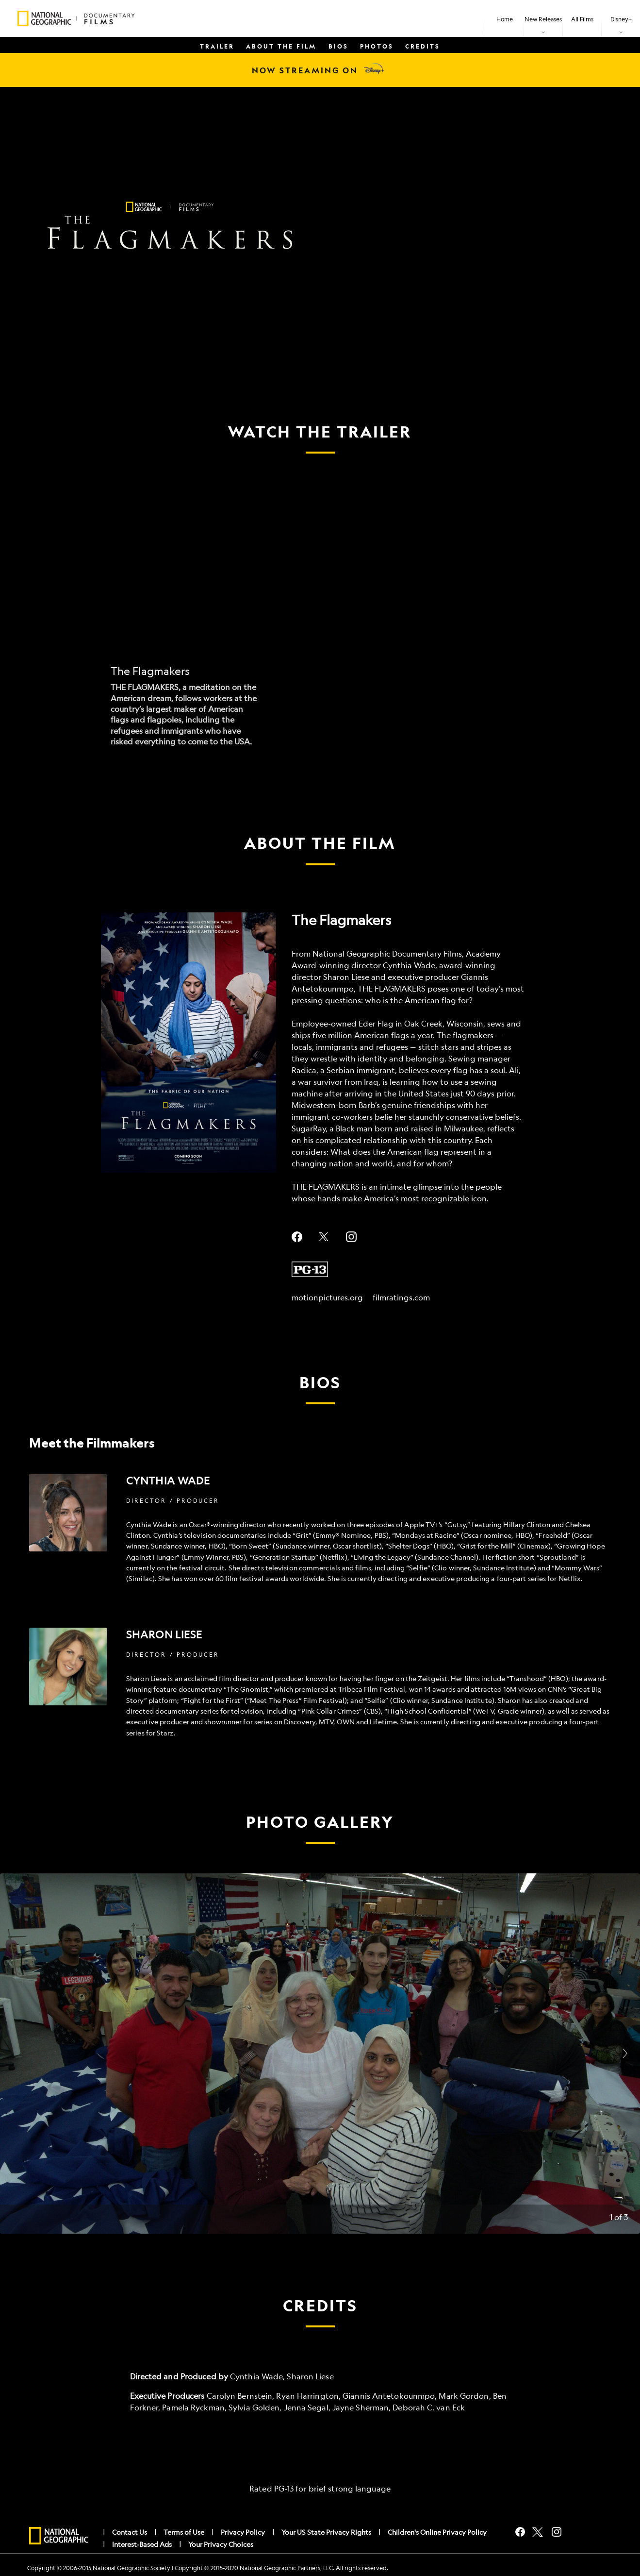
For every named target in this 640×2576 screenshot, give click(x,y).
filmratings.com (401, 1297)
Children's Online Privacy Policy (437, 2531)
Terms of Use (184, 2531)
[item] (543, 18)
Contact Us (129, 2531)
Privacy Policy (243, 2531)
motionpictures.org (327, 1297)
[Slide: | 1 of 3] (320, 2053)
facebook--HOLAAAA (297, 1236)
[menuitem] (504, 18)
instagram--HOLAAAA (351, 1236)
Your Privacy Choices (220, 2544)
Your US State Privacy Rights (326, 2531)
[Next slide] (625, 2053)
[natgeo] (58, 2536)
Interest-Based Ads (142, 2544)
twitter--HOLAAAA (324, 1236)
